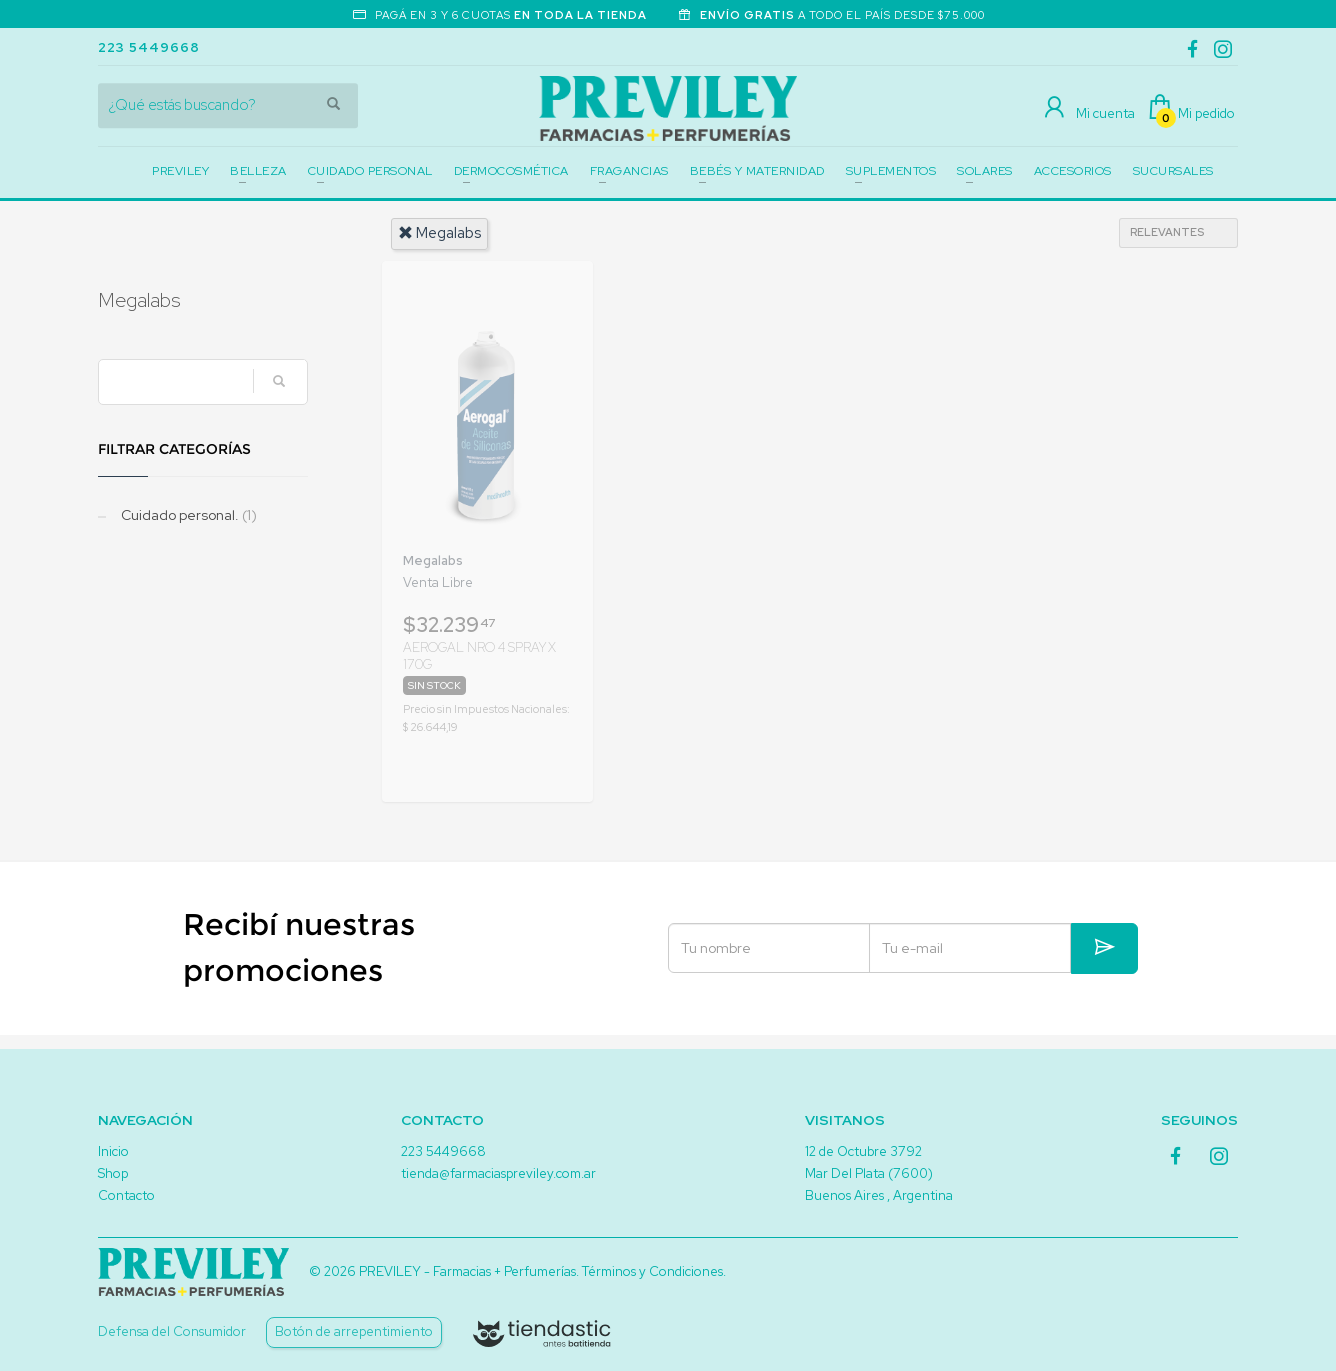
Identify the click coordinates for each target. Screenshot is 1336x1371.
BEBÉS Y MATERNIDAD (757, 171)
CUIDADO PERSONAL (370, 171)
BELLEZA (258, 171)
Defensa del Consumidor (172, 1331)
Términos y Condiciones (652, 1271)
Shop (113, 1173)
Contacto (126, 1195)
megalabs (439, 233)
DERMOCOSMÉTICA (511, 171)
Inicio (113, 1151)
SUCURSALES (1173, 171)
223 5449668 (149, 47)
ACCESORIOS (1073, 171)
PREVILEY (180, 171)
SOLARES (985, 171)
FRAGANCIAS (629, 171)
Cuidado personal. (187, 515)
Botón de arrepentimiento (354, 1331)
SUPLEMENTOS (891, 171)
